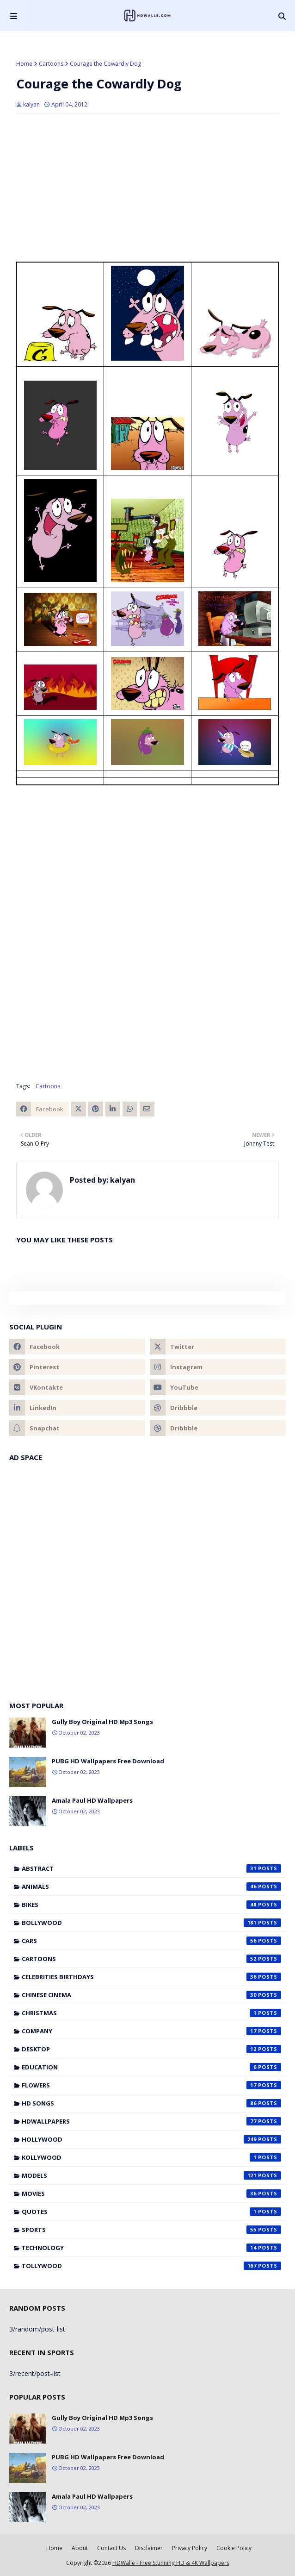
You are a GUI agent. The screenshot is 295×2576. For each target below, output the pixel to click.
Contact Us (111, 2548)
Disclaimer (149, 2548)
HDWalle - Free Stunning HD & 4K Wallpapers (170, 2563)
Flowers (151, 2085)
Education (151, 2067)
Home (24, 64)
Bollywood (151, 1922)
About (80, 2548)
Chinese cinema (151, 1995)
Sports (151, 2229)
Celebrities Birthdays (151, 1977)
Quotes (151, 2211)
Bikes (151, 1904)
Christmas (151, 2013)
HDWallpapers (151, 2121)
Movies (151, 2193)
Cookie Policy (234, 2548)
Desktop (151, 2049)
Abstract (151, 1868)
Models (151, 2175)
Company (151, 2031)
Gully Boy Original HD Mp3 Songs (102, 1721)
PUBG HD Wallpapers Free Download (108, 1761)
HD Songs (151, 2103)
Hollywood (151, 2139)
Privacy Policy (189, 2548)
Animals (151, 1886)
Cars (151, 1941)
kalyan (31, 104)
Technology (151, 2248)
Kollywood (151, 2157)
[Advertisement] (147, 187)
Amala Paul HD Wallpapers (92, 1800)
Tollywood (151, 2266)
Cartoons (51, 64)
